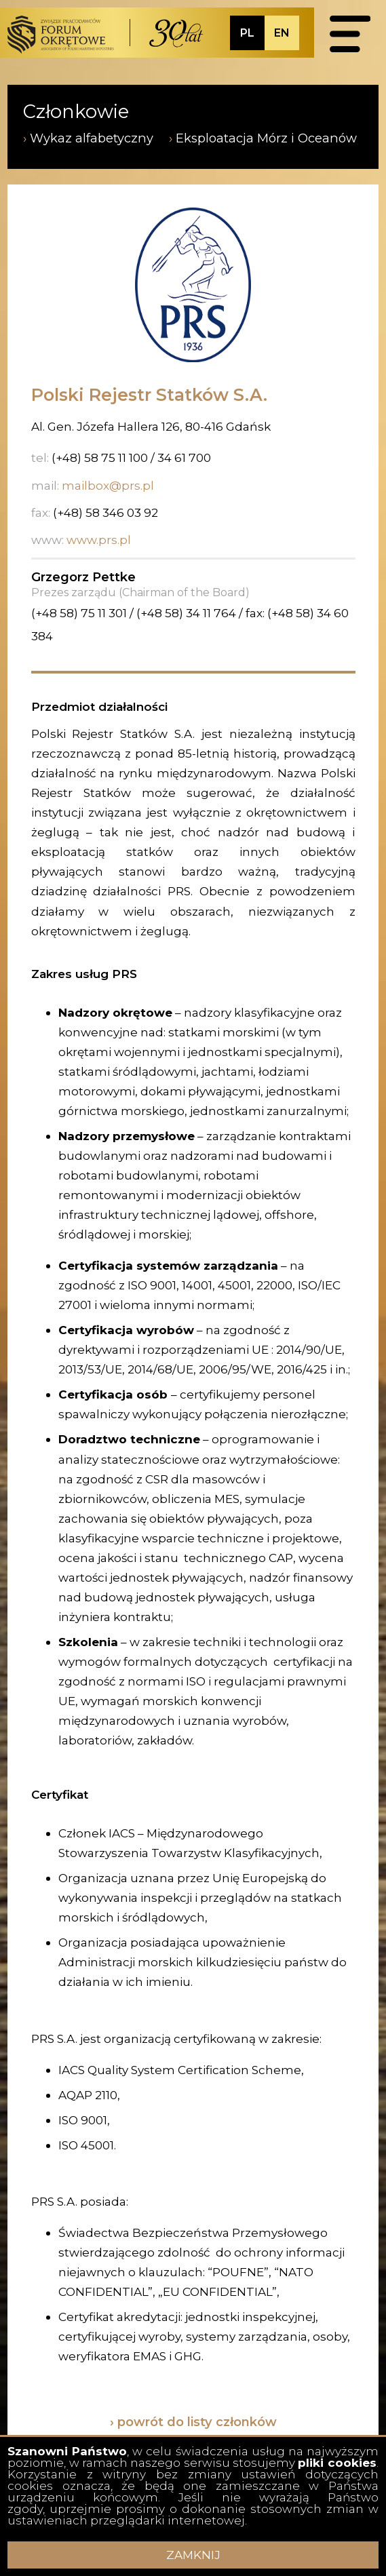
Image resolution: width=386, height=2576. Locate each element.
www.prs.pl (98, 539)
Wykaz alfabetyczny (91, 138)
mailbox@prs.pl (108, 485)
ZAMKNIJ (193, 2555)
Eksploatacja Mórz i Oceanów (266, 138)
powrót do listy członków (197, 2421)
